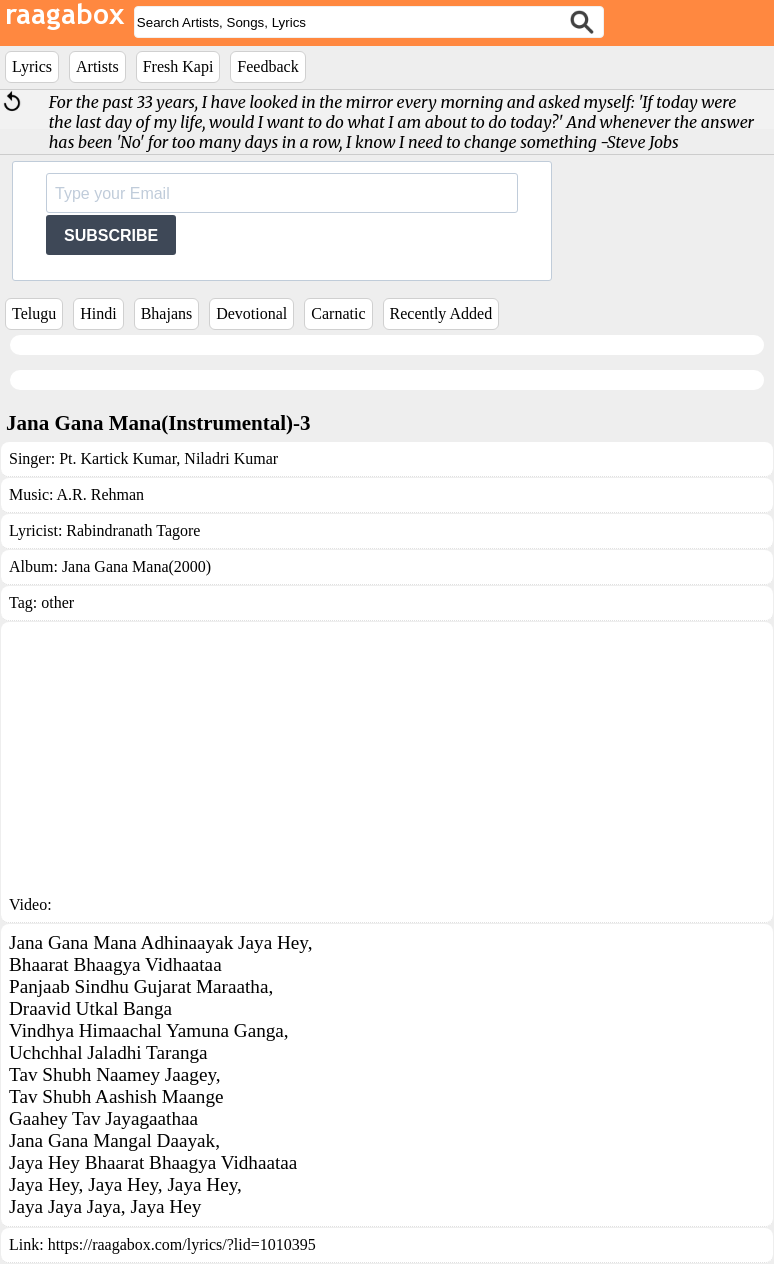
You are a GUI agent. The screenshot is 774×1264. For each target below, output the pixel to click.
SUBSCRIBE (111, 235)
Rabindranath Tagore (133, 530)
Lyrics (32, 66)
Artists (97, 66)
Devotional (251, 313)
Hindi (98, 313)
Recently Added (441, 313)
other (57, 602)
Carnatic (338, 313)
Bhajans (167, 313)
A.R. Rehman (101, 494)
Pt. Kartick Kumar (117, 458)
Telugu (34, 313)
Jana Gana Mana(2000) (136, 566)
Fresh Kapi (178, 66)
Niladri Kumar (229, 458)
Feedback (267, 66)
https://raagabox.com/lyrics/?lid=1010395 (182, 1244)
